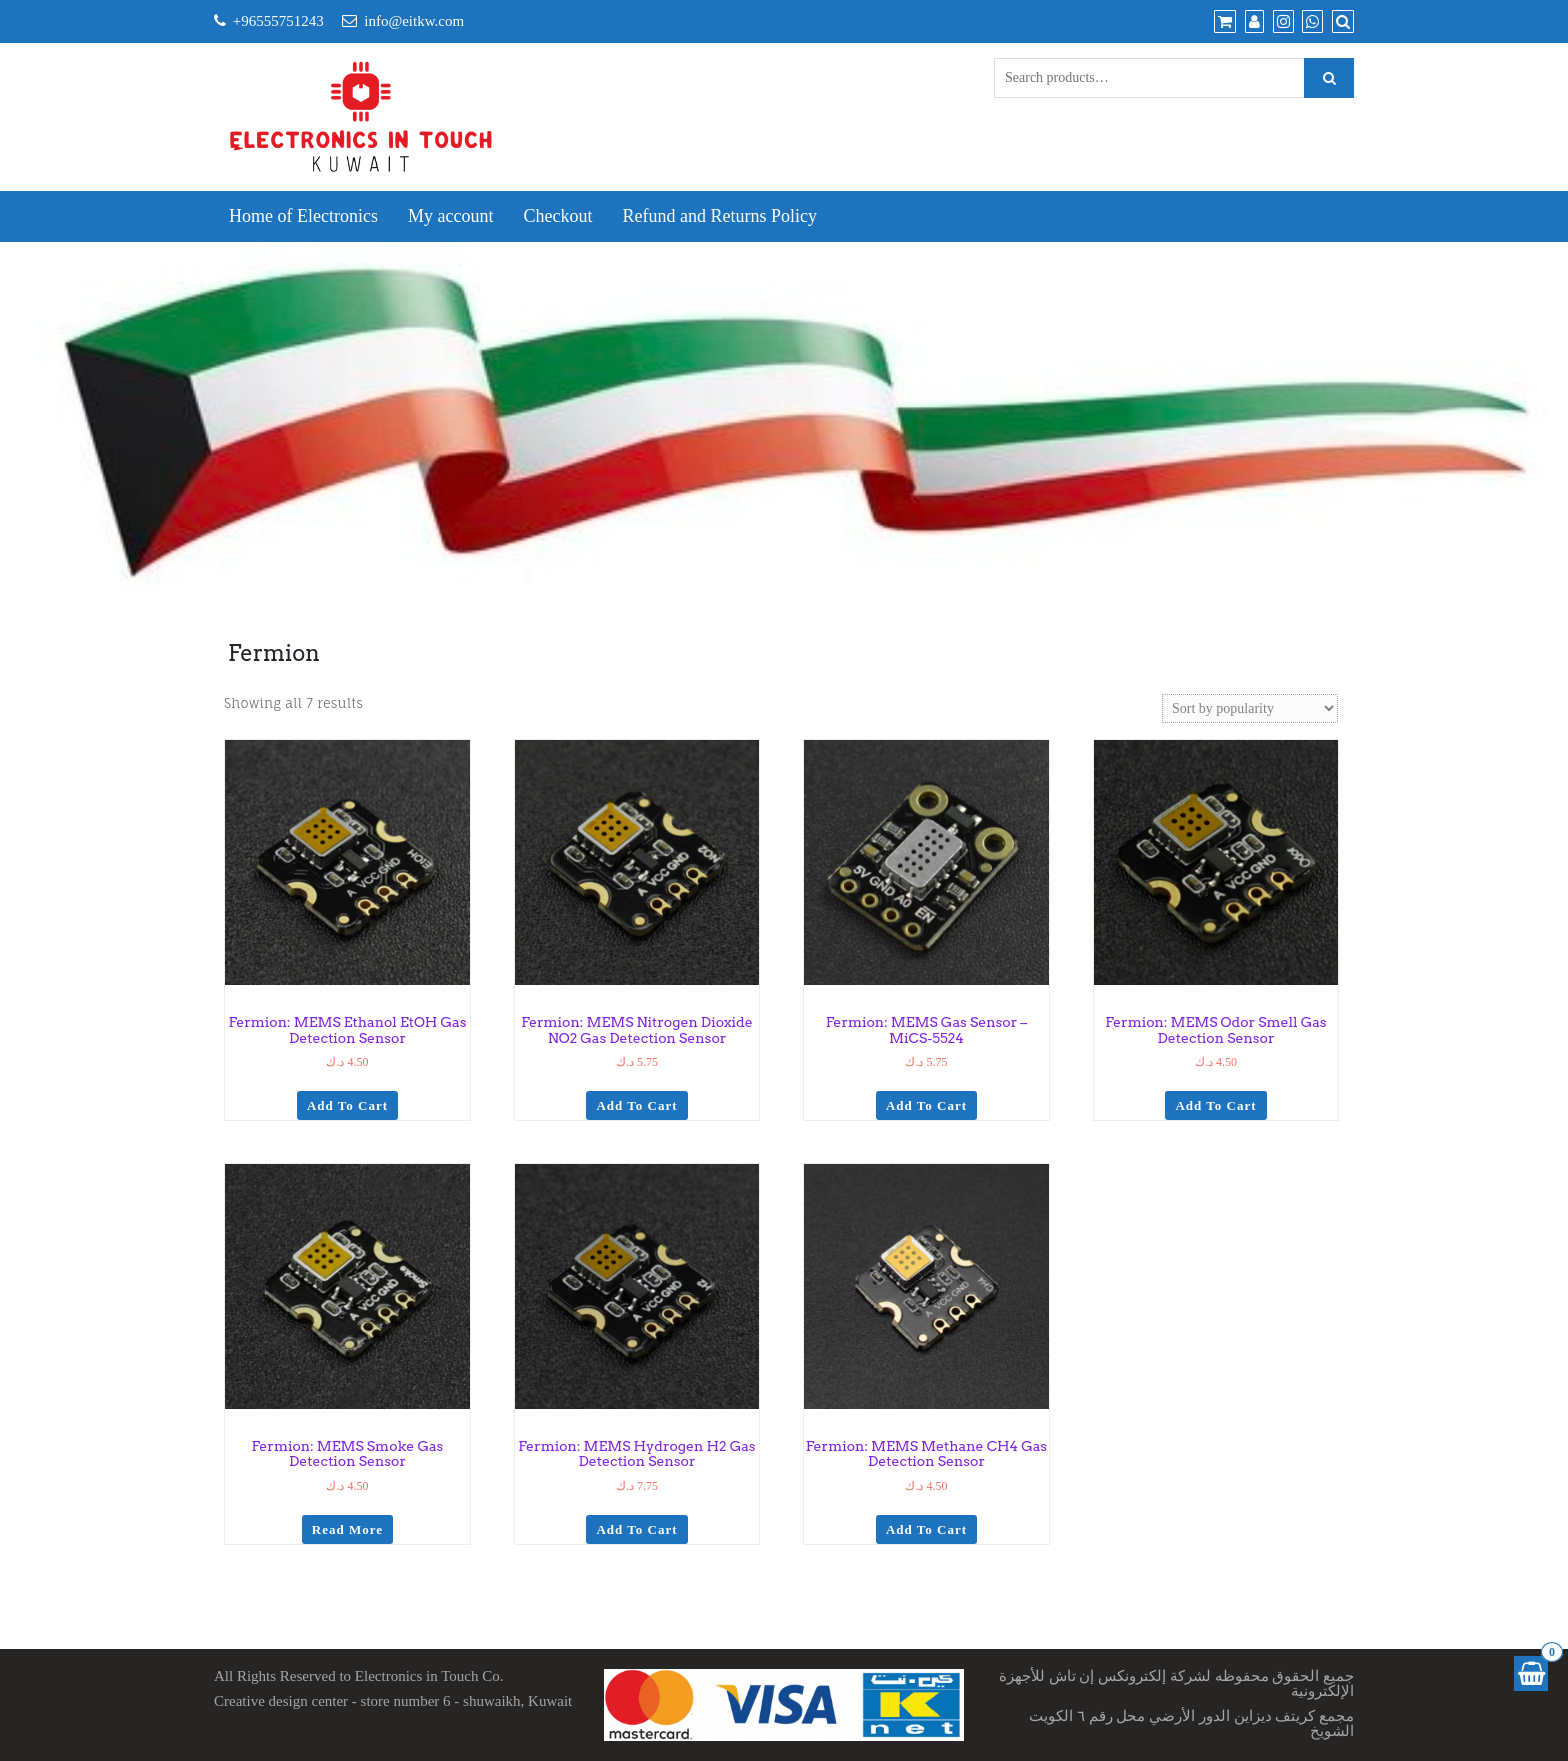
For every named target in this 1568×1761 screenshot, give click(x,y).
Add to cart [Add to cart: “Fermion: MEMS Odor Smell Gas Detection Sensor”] (1215, 1105)
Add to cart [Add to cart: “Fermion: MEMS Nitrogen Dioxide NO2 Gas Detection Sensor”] (636, 1105)
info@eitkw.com (414, 21)
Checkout (557, 216)
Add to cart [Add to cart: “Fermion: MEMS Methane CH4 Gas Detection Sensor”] (926, 1529)
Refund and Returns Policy (719, 216)
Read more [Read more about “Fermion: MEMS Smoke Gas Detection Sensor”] (347, 1529)
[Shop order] (1250, 708)
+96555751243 (278, 21)
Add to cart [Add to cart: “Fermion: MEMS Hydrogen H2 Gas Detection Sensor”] (636, 1529)
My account (450, 216)
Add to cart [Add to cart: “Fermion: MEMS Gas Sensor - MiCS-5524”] (926, 1105)
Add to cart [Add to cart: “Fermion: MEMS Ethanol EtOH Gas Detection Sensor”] (347, 1105)
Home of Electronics (303, 216)
